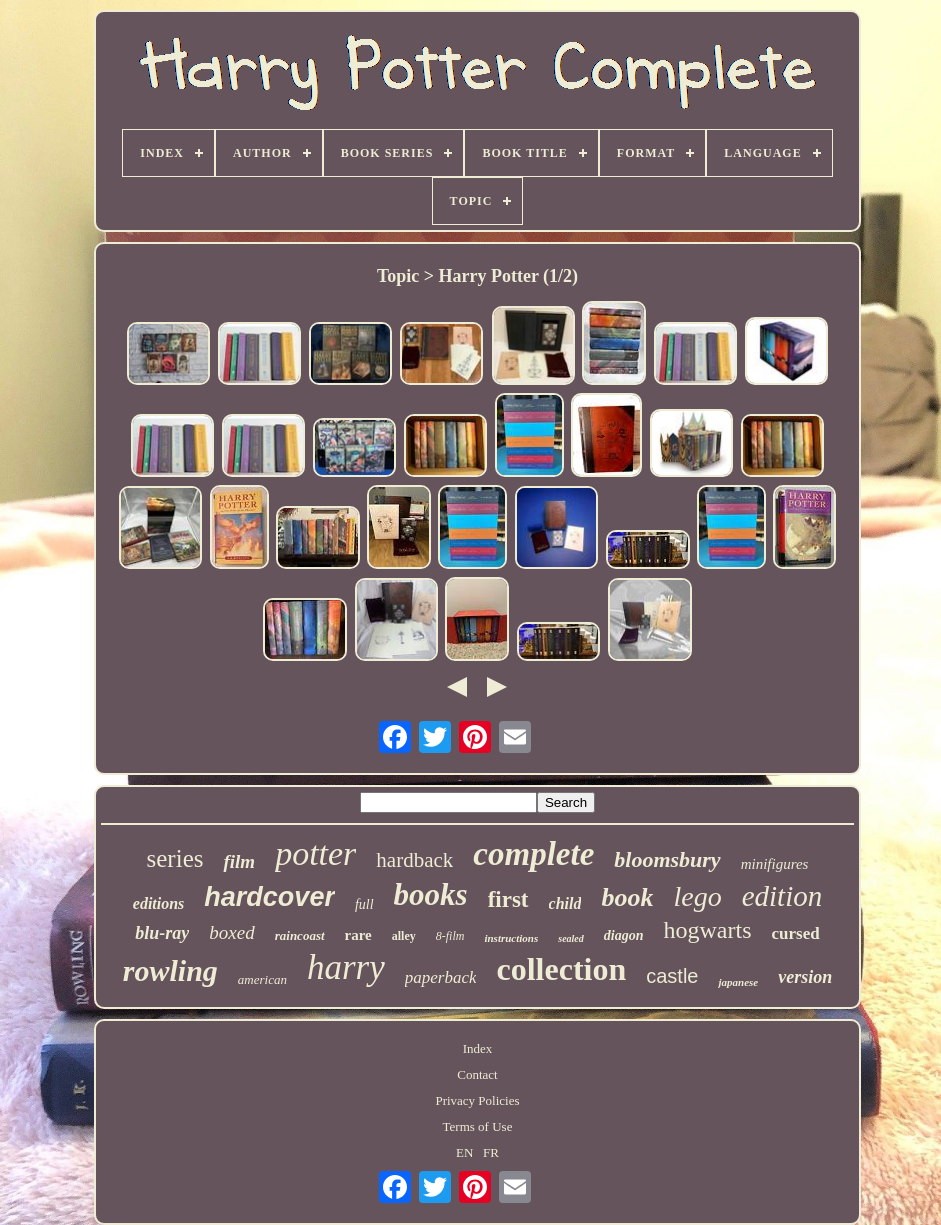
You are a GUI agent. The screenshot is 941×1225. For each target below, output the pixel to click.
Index (478, 1048)
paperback (441, 977)
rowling (170, 970)
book (627, 897)
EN (464, 1152)
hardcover (269, 897)
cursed (795, 933)
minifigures (775, 864)
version (805, 977)
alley (404, 936)
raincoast (300, 935)
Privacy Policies (477, 1100)
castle (672, 976)
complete (533, 854)
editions (159, 903)
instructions (511, 938)
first (508, 899)
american (262, 979)
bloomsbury (667, 859)
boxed (231, 932)
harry (346, 967)
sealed (571, 938)
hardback (414, 860)
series (175, 858)
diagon (624, 935)
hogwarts (707, 930)
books (431, 894)
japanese (738, 982)
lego (697, 896)
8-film (450, 936)
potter (315, 853)
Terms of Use (478, 1126)
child (565, 903)
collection (561, 969)
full (364, 904)
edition (782, 896)
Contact (477, 1074)
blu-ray (162, 933)
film (239, 861)
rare (358, 935)
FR (491, 1152)
